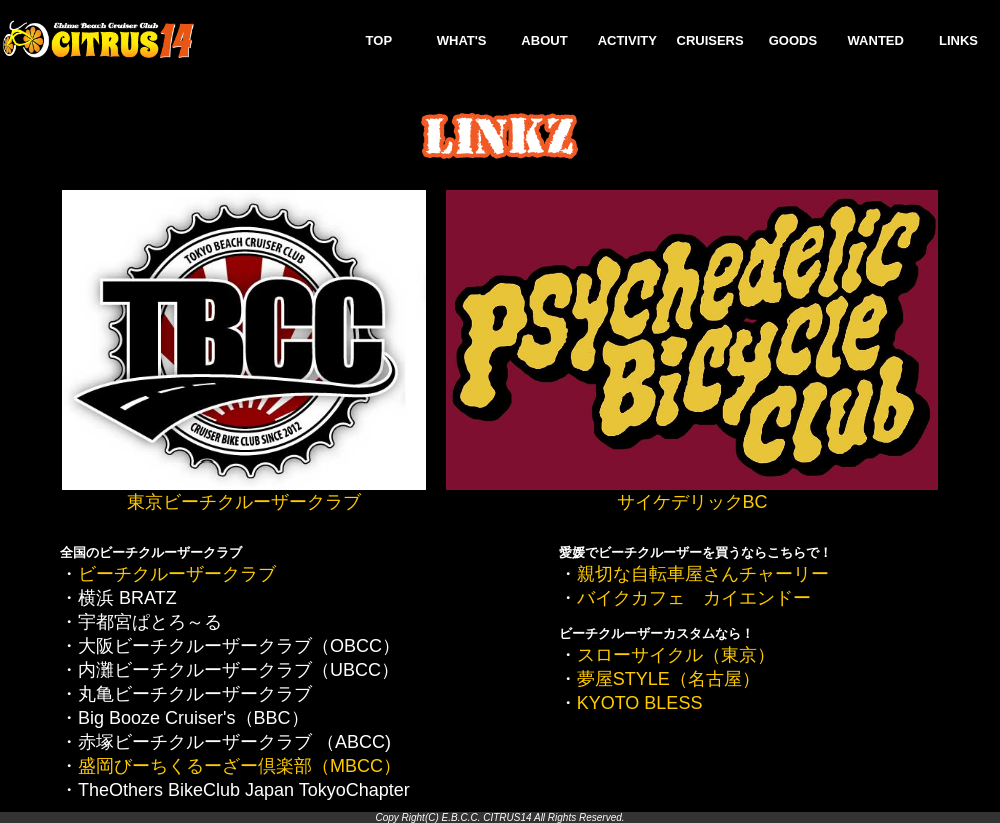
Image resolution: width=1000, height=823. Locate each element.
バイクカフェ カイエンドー (694, 598)
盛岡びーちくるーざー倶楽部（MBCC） (239, 766)
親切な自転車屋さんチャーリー (703, 574)
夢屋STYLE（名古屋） (668, 679)
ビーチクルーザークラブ (177, 574)
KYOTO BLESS (640, 703)
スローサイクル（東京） (676, 655)
